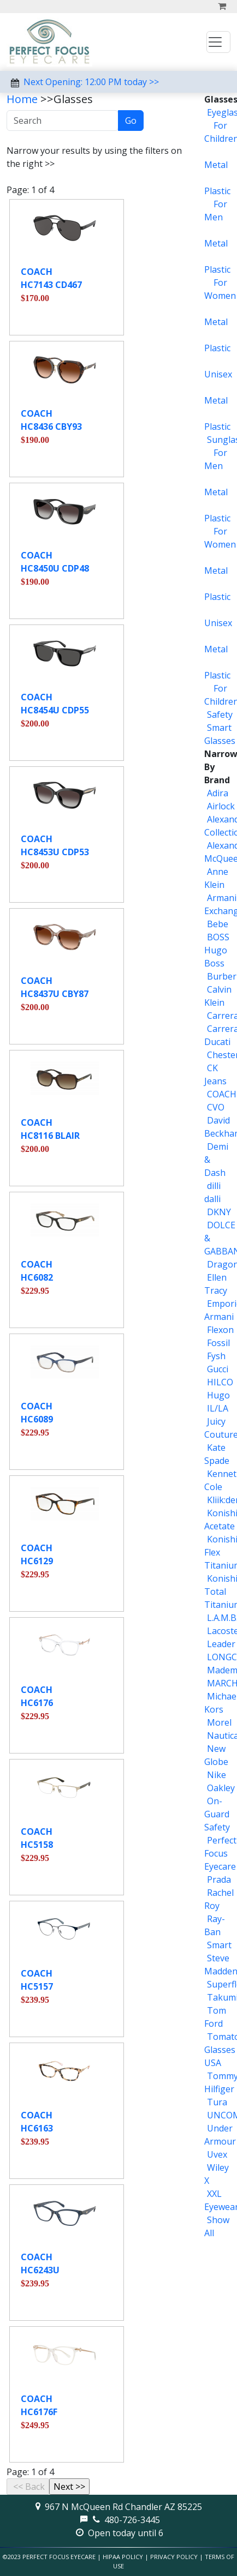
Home (22, 99)
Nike (216, 1775)
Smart (219, 1945)
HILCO (220, 1382)
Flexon (220, 1330)
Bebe (217, 924)
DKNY (219, 1212)
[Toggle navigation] (218, 42)
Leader (221, 1644)
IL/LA (217, 1408)
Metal (216, 165)
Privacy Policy (174, 2557)
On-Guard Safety (217, 1814)
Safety (220, 714)
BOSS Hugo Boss (216, 950)
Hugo (218, 1395)
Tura (217, 2102)
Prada (219, 1880)
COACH (221, 1094)
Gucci (217, 1369)
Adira (217, 793)
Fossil (218, 1343)
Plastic (217, 191)
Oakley (221, 1788)
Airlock (221, 806)
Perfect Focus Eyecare (220, 1853)
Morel (219, 1722)
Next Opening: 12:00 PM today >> (91, 82)
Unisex (218, 374)
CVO (215, 1107)
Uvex (217, 2154)
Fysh (216, 1356)
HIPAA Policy (123, 2557)
